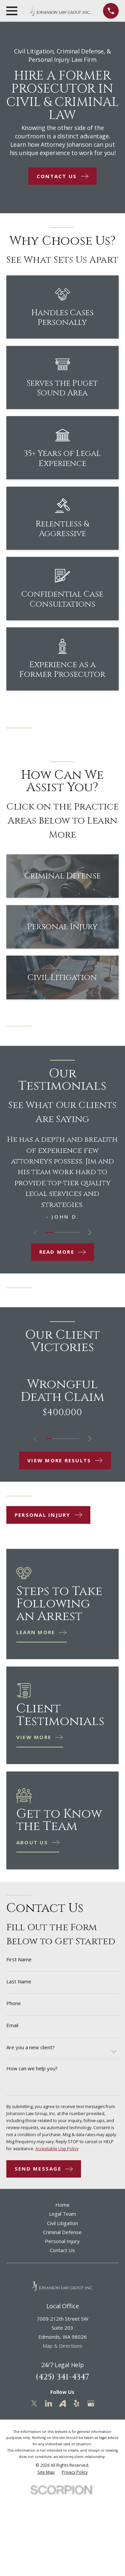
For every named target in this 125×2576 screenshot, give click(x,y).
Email (12, 2025)
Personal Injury (62, 2241)
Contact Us (62, 2250)
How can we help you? (32, 2068)
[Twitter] (34, 2403)
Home (62, 2204)
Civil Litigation (62, 2223)
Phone (13, 2003)
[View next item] (90, 1232)
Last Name (18, 1981)
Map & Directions (62, 2345)
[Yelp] (76, 2403)
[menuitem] (46, 2472)
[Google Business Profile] (90, 2403)
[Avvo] (62, 2403)
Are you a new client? (30, 2047)
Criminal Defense (62, 2232)
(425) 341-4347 (62, 2377)
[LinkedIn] (48, 2403)
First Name (19, 1959)
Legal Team (62, 2213)
